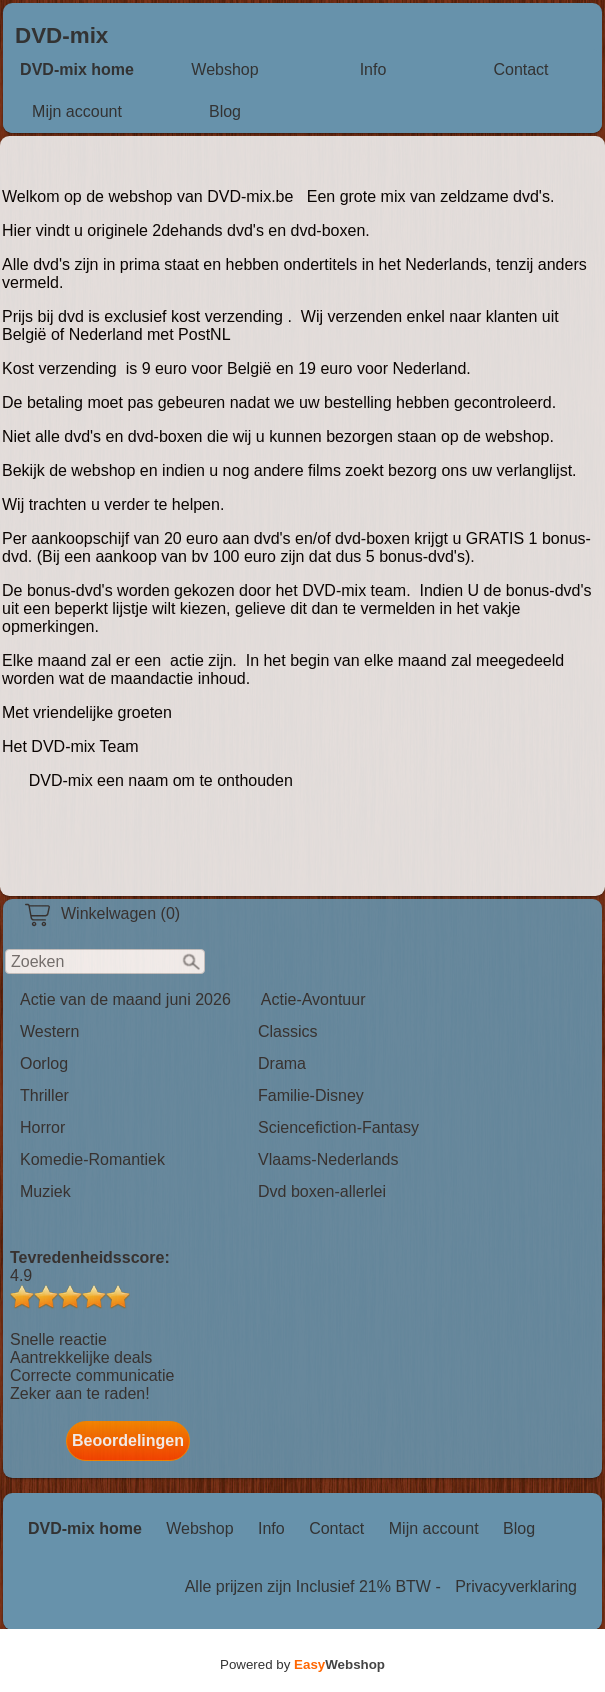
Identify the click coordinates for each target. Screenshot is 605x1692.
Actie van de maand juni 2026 (125, 999)
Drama (282, 1063)
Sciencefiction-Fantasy (338, 1127)
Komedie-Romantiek (92, 1159)
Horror (42, 1127)
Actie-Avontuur (313, 999)
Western (49, 1031)
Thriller (44, 1095)
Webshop (224, 69)
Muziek (45, 1191)
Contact (520, 69)
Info (373, 69)
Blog (225, 111)
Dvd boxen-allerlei (322, 1191)
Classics (288, 1031)
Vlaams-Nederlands (328, 1159)
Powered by (302, 1664)
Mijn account (77, 111)
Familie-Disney (311, 1095)
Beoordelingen (128, 1440)
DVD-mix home (77, 69)
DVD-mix (61, 35)
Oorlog (44, 1063)
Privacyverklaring (516, 1586)
